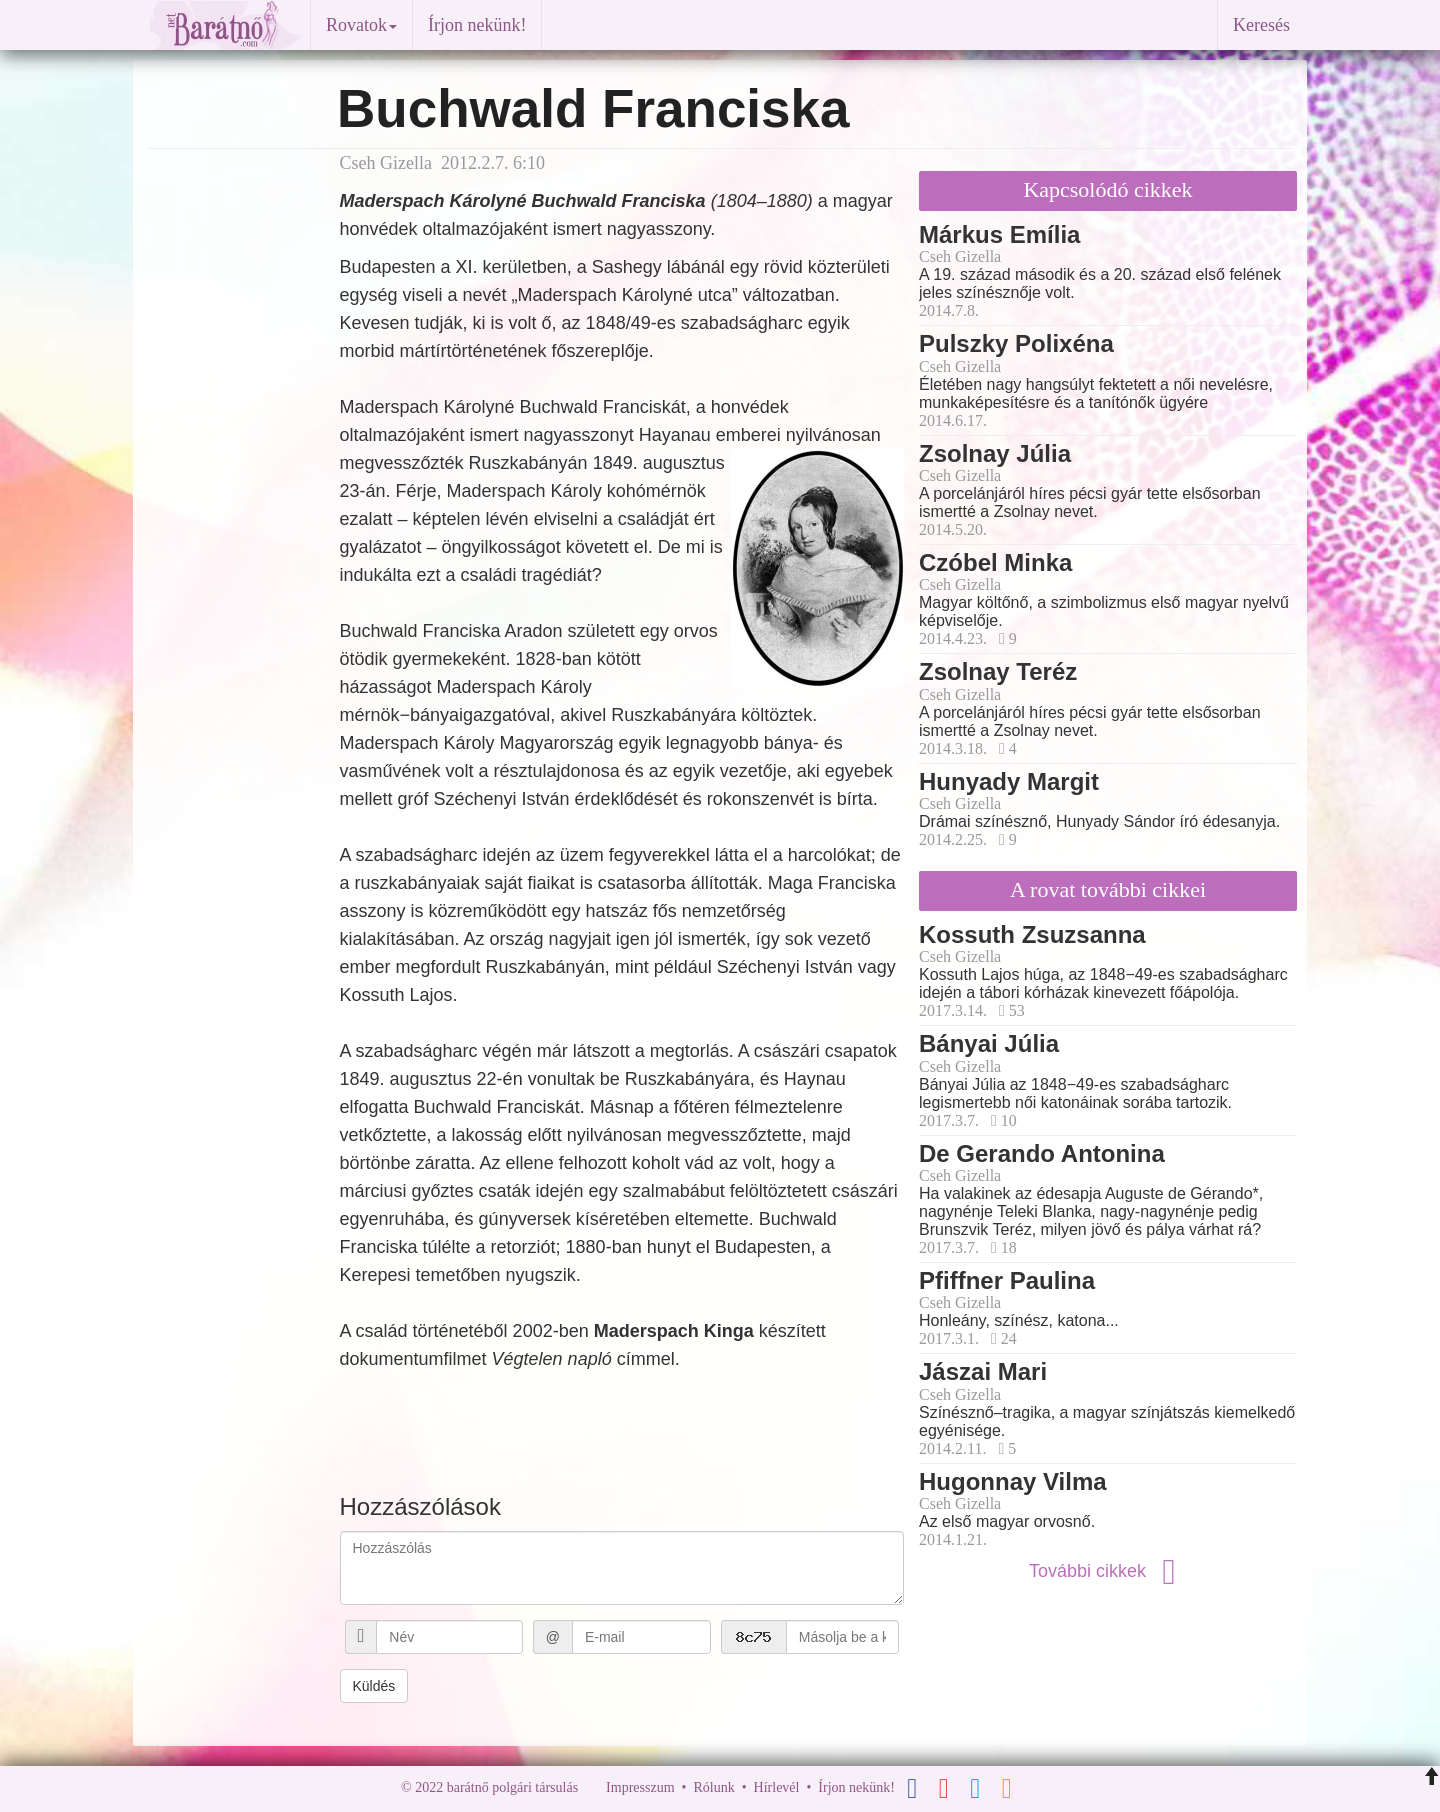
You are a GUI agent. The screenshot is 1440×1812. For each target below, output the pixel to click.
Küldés (374, 1686)
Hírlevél (777, 1787)
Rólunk (713, 1787)
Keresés (1261, 25)
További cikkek (1108, 1571)
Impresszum (640, 1787)
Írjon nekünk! (477, 25)
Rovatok (361, 25)
